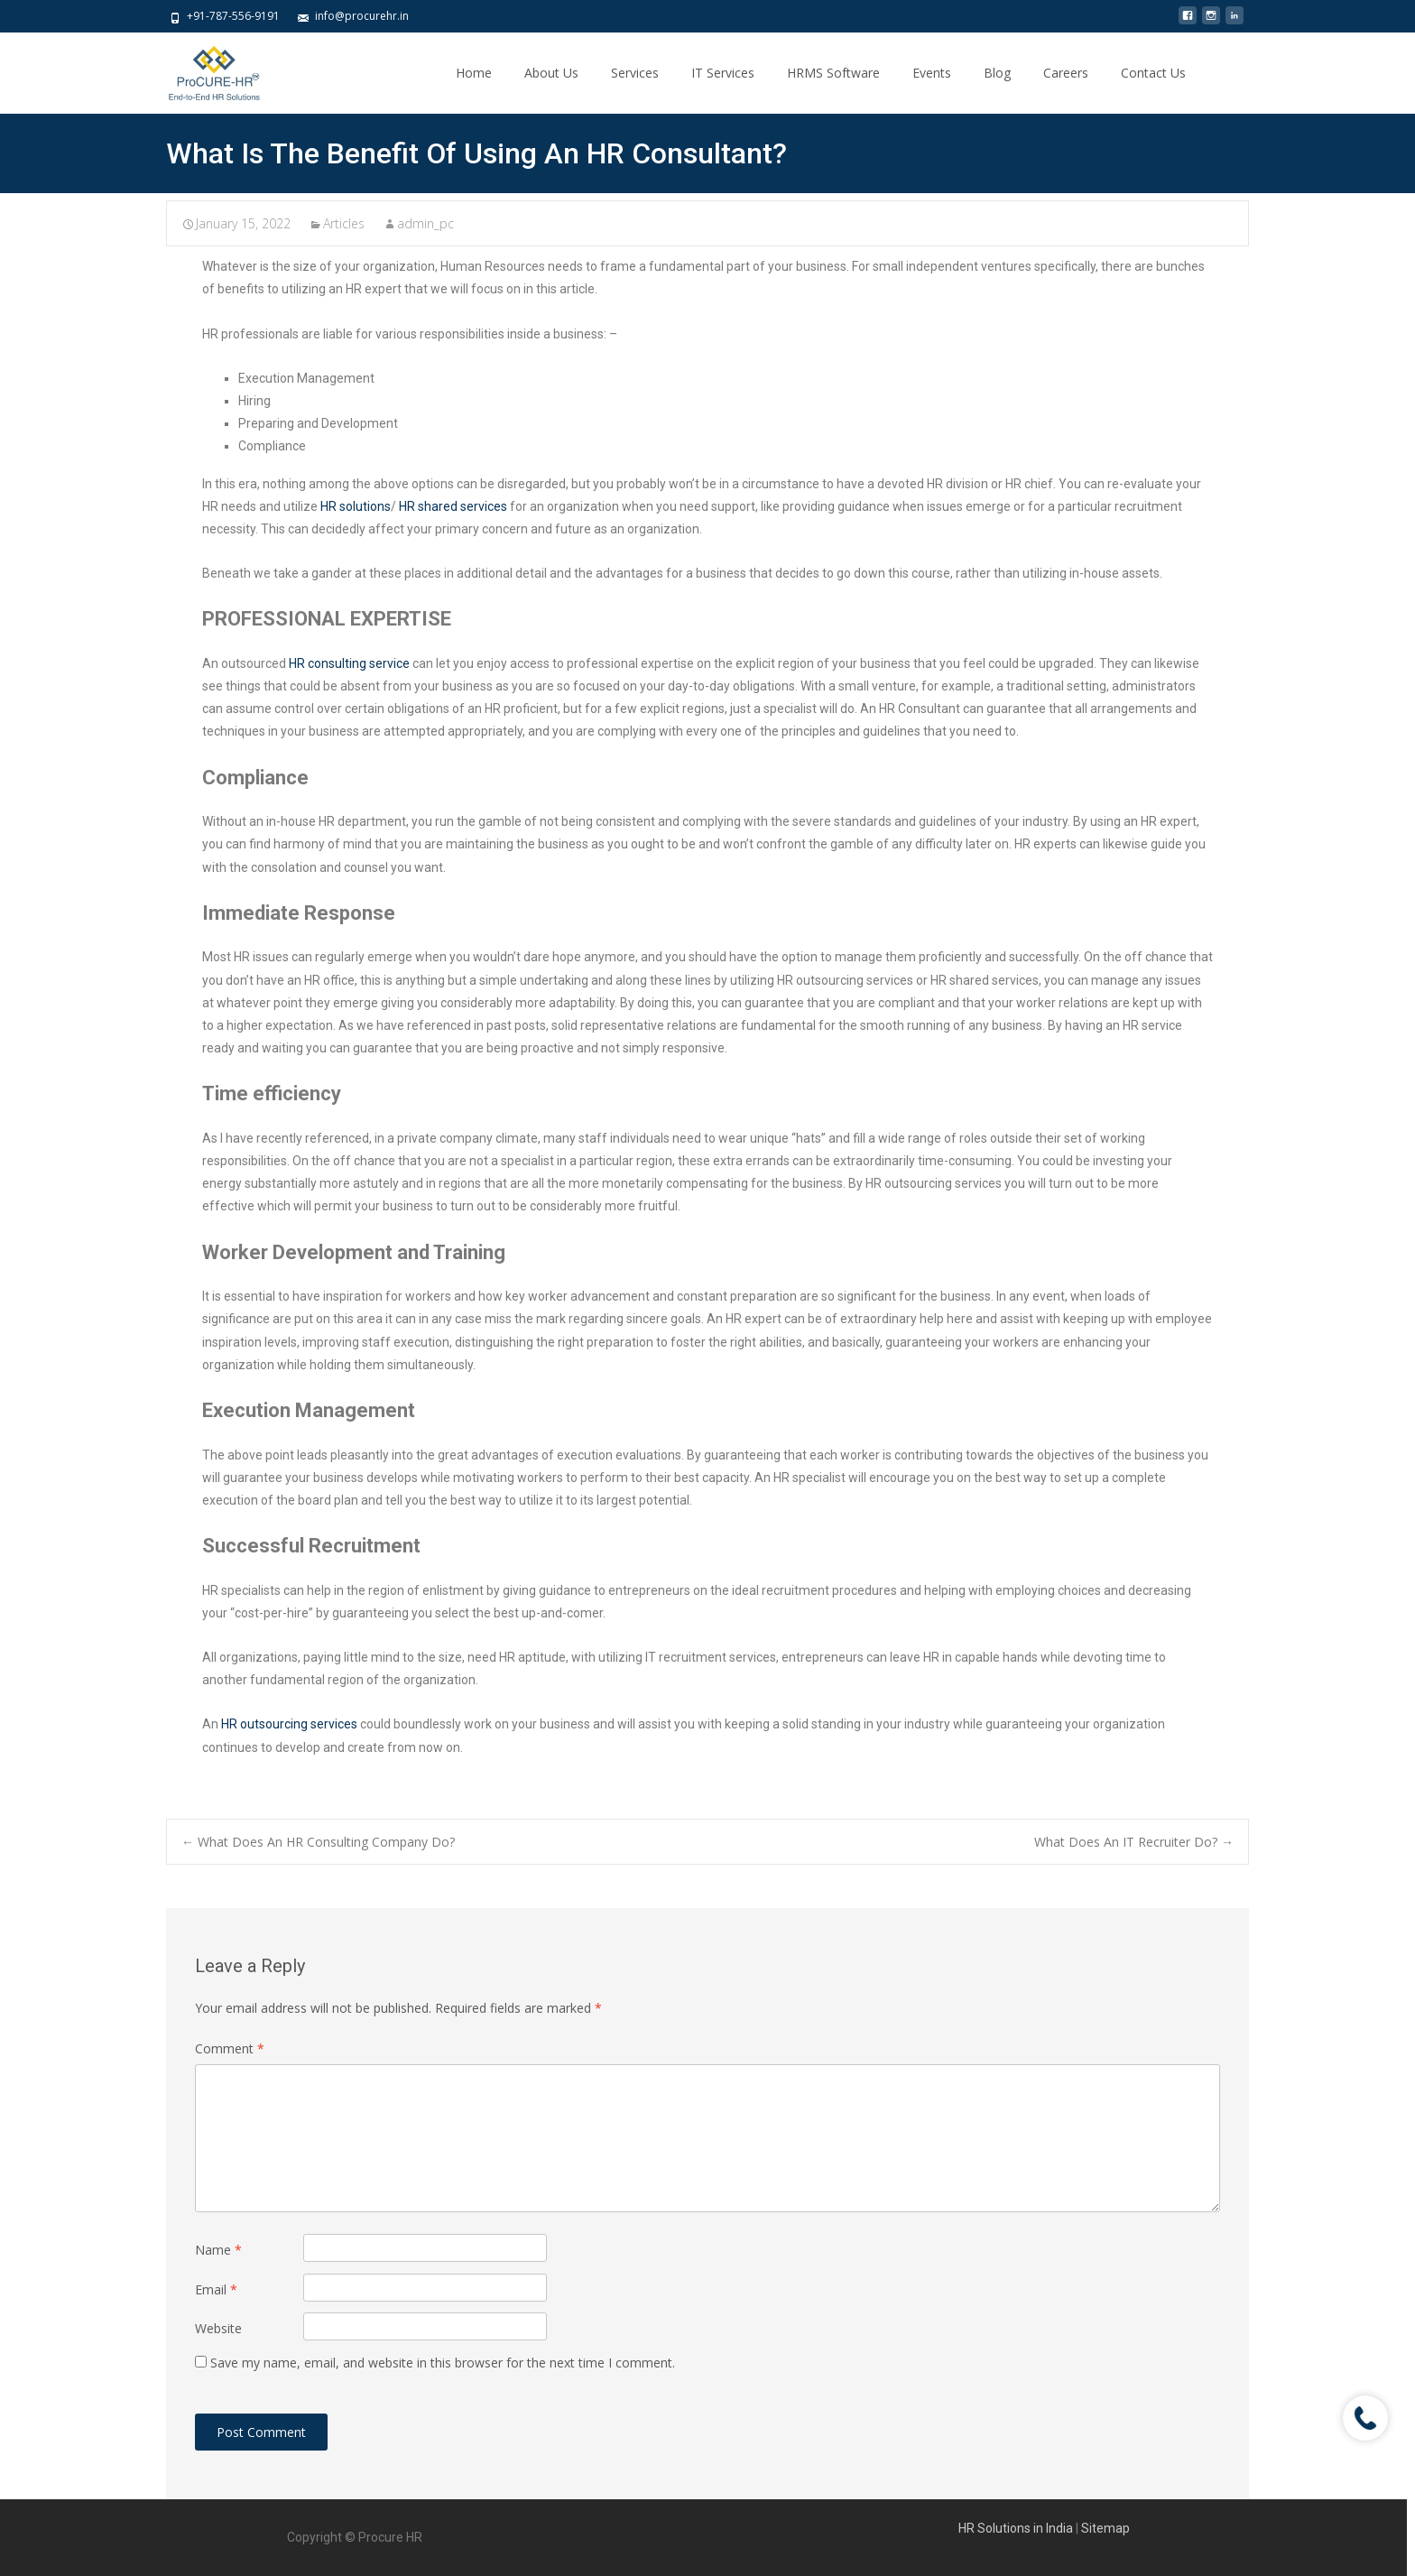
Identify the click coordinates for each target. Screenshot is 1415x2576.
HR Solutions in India (1017, 2528)
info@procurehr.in (362, 15)
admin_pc (425, 223)
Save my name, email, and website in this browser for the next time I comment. (442, 2362)
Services (635, 72)
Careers (1065, 72)
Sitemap (1105, 2528)
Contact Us (1153, 72)
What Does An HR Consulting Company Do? (318, 1841)
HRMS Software (833, 72)
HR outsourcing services (289, 1724)
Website (218, 2328)
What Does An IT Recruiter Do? (1134, 1841)
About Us (551, 72)
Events (931, 72)
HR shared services (453, 506)
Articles (344, 223)
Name (218, 2249)
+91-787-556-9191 (233, 15)
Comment (229, 2048)
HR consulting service (349, 663)
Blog (997, 72)
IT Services (722, 72)
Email (216, 2289)
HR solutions (355, 506)
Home (474, 72)
